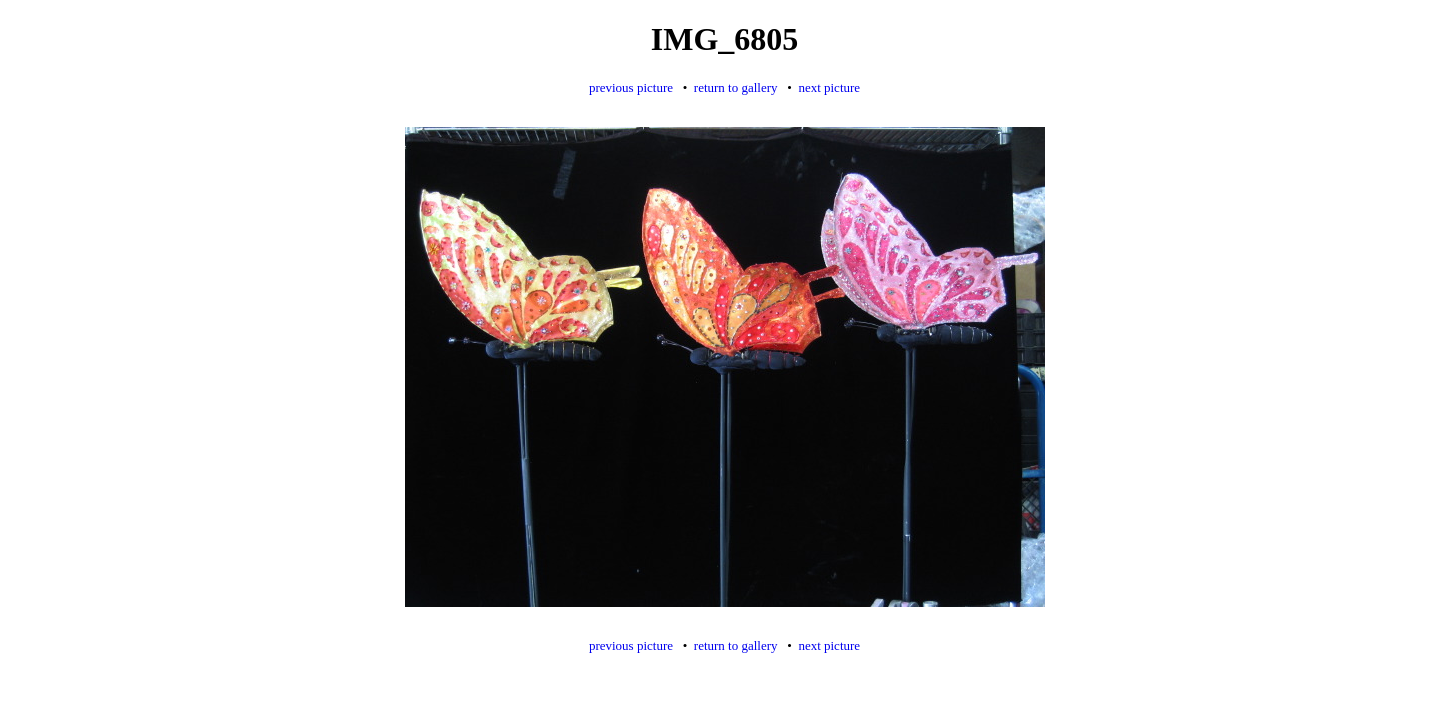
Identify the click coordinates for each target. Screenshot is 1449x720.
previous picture (631, 87)
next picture (829, 87)
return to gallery (736, 87)
